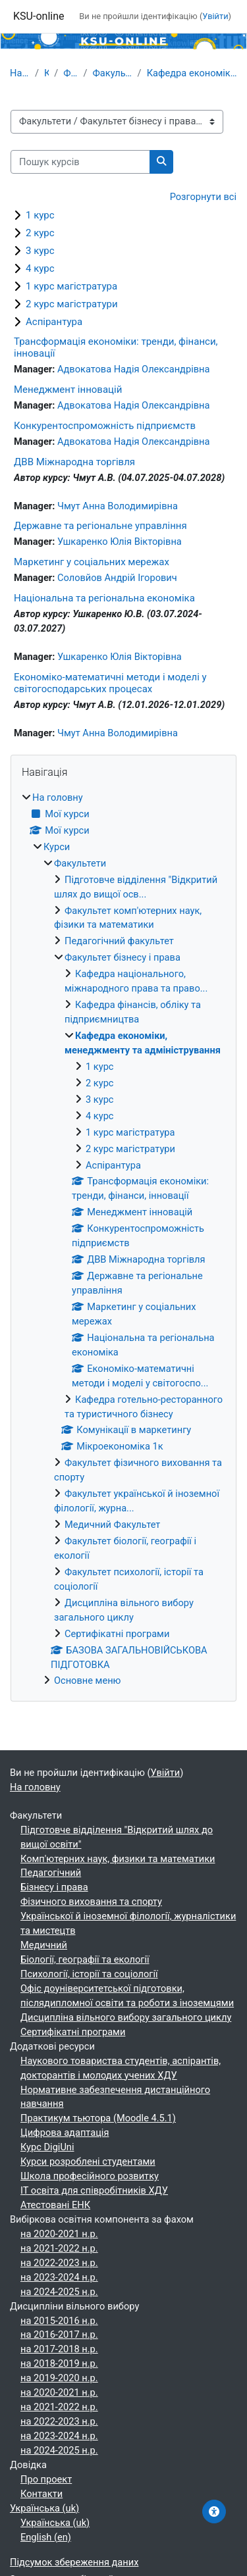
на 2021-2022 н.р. (59, 2248)
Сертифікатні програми (117, 1634)
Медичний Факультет (112, 1524)
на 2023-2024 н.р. (59, 2277)
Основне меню (87, 1680)
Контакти (41, 2494)
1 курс (40, 215)
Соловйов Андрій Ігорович (117, 578)
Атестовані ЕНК (55, 2205)
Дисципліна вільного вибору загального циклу (125, 2017)
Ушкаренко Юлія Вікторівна (119, 541)
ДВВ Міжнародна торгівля (74, 462)
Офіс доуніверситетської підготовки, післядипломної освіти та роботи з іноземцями (127, 1996)
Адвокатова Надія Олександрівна (133, 369)
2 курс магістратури (72, 304)
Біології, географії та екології (85, 1959)
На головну (20, 73)
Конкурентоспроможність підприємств (105, 426)
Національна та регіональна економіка (104, 598)
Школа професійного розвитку (89, 2176)
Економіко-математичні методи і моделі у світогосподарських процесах (110, 683)
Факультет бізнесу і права (112, 73)
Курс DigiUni (47, 2147)
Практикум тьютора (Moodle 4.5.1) (98, 2118)
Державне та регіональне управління (100, 526)
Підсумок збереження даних (74, 2562)
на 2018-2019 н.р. (59, 2363)
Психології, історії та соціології (89, 1974)
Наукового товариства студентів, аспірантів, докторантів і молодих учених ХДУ (120, 2068)
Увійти (215, 16)
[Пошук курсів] (80, 162)
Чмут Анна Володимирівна (117, 506)
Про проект (46, 2479)
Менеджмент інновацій (68, 389)
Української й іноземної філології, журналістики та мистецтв (128, 1923)
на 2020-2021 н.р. (59, 2234)
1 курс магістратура (71, 286)
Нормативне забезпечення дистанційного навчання (115, 2097)
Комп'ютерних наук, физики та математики (117, 1859)
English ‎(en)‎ (45, 2537)
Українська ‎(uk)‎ (44, 2508)
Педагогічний (50, 1873)
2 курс (40, 233)
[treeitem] (123, 1239)
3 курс (40, 251)
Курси (46, 73)
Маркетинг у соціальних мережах (91, 562)
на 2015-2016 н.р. (59, 2321)
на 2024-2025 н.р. (59, 2292)
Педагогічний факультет (119, 941)
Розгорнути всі (203, 197)
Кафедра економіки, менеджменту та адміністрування (192, 73)
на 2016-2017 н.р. (59, 2334)
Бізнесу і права (54, 1887)
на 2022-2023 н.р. (59, 2263)
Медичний (43, 1945)
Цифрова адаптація (64, 2132)
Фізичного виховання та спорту (91, 1901)
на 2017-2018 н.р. (59, 2349)
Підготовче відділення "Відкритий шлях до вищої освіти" (116, 1837)
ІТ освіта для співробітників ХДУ (94, 2190)
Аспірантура (54, 322)
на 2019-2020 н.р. (59, 2378)
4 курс (40, 268)
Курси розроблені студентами (87, 2161)
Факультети (70, 73)
